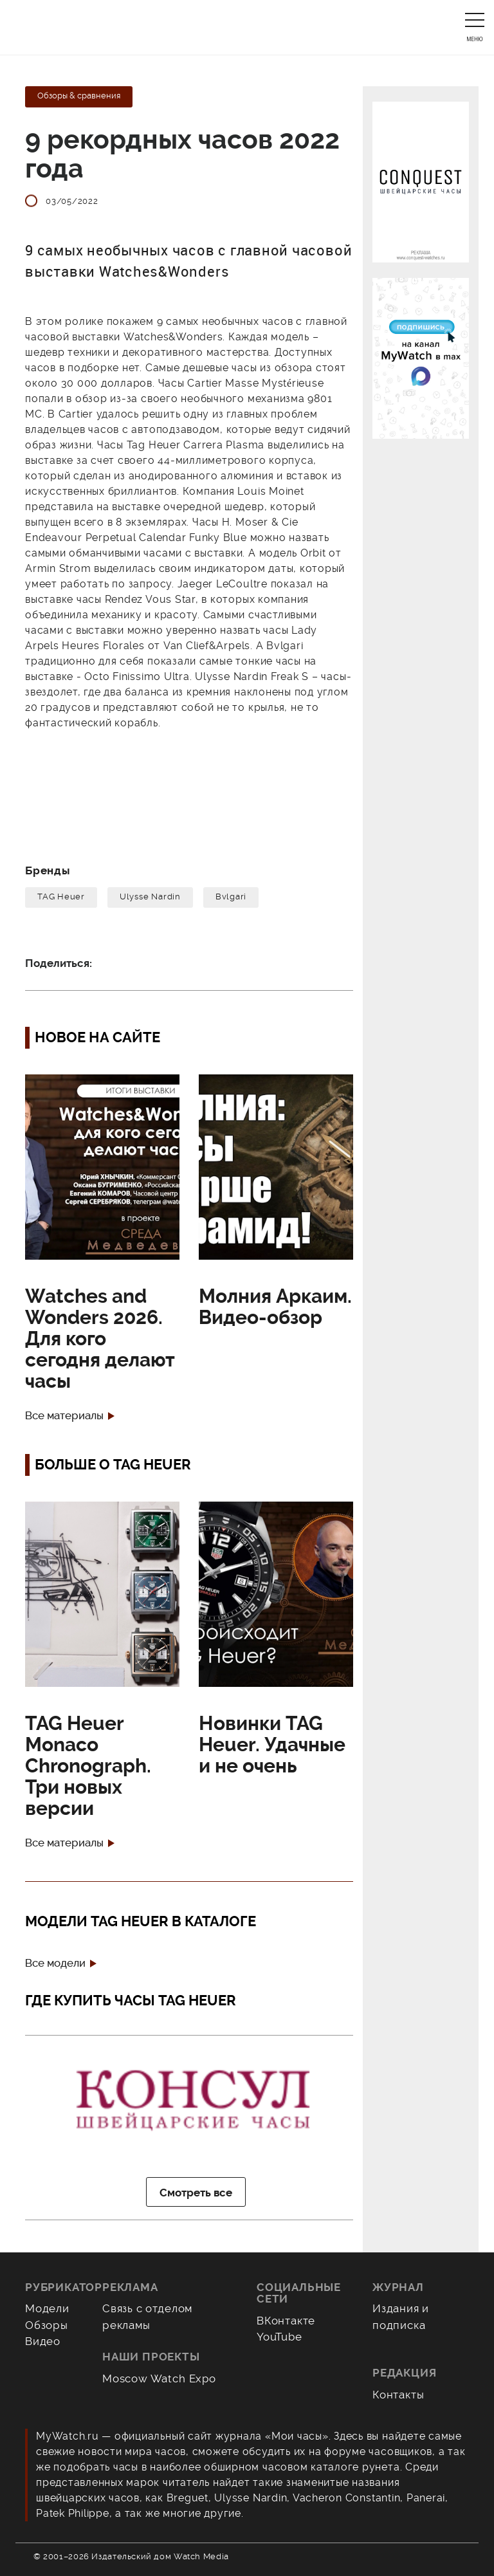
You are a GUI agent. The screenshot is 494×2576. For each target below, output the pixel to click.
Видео (42, 2341)
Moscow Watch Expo (159, 2378)
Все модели (55, 1963)
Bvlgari (230, 896)
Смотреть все (196, 2192)
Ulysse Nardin (150, 896)
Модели (47, 2308)
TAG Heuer (61, 896)
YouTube (279, 2336)
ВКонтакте (286, 2320)
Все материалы (64, 1415)
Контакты (398, 2394)
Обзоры (46, 2325)
